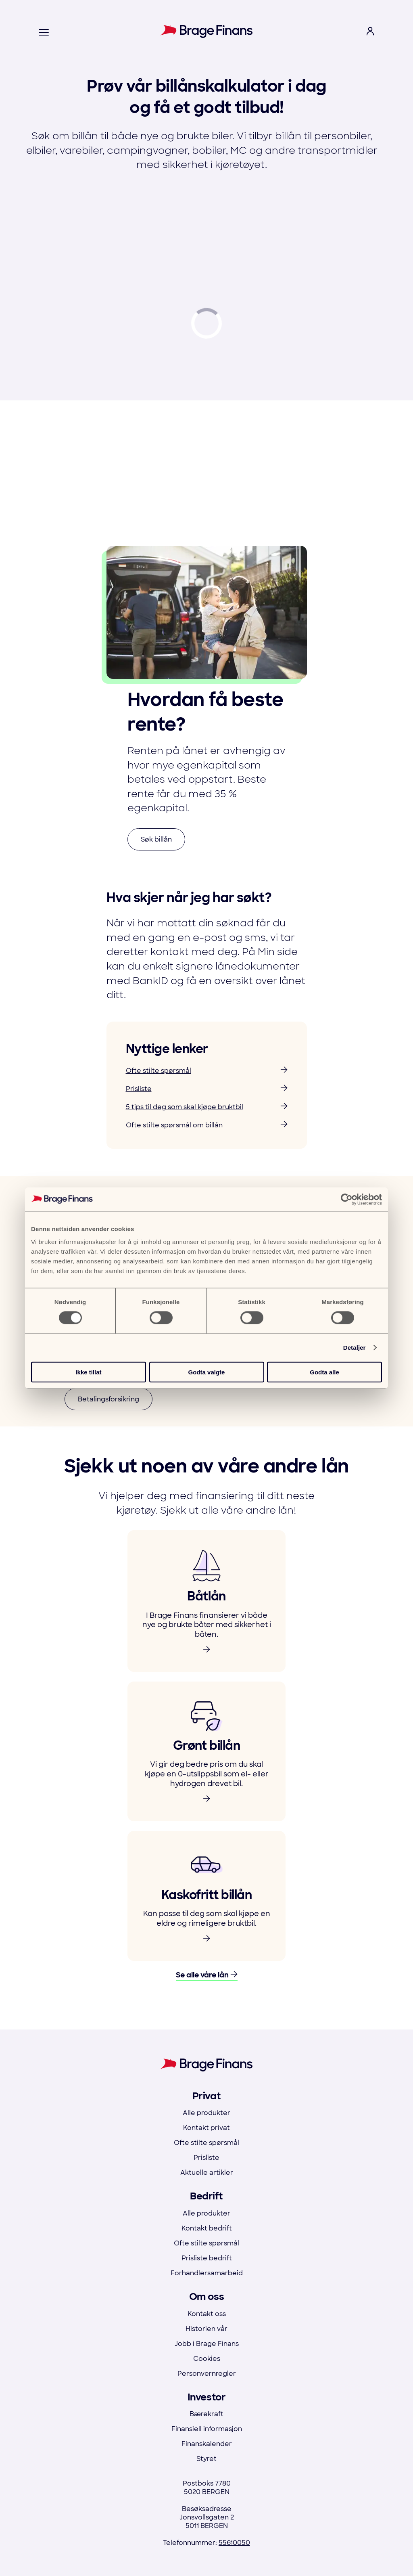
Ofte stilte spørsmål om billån (207, 1125)
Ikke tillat (88, 1371)
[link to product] (206, 1601)
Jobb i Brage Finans (207, 2343)
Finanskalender (206, 2444)
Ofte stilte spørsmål (207, 1070)
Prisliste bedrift (206, 2258)
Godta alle (324, 1371)
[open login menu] (370, 32)
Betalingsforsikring (108, 1399)
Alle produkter (206, 2113)
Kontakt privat (206, 2128)
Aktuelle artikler (206, 2172)
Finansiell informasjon (206, 2429)
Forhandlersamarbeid (207, 2273)
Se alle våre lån (207, 1975)
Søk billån (156, 839)
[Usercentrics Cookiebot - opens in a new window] (346, 1200)
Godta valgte (206, 1371)
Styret (206, 2459)
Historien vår (206, 2329)
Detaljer (354, 1347)
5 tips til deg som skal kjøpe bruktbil (207, 1107)
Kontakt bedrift (206, 2228)
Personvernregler (206, 2373)
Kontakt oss (207, 2314)
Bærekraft (206, 2414)
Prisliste (207, 1089)
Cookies (206, 2358)
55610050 (234, 2542)
